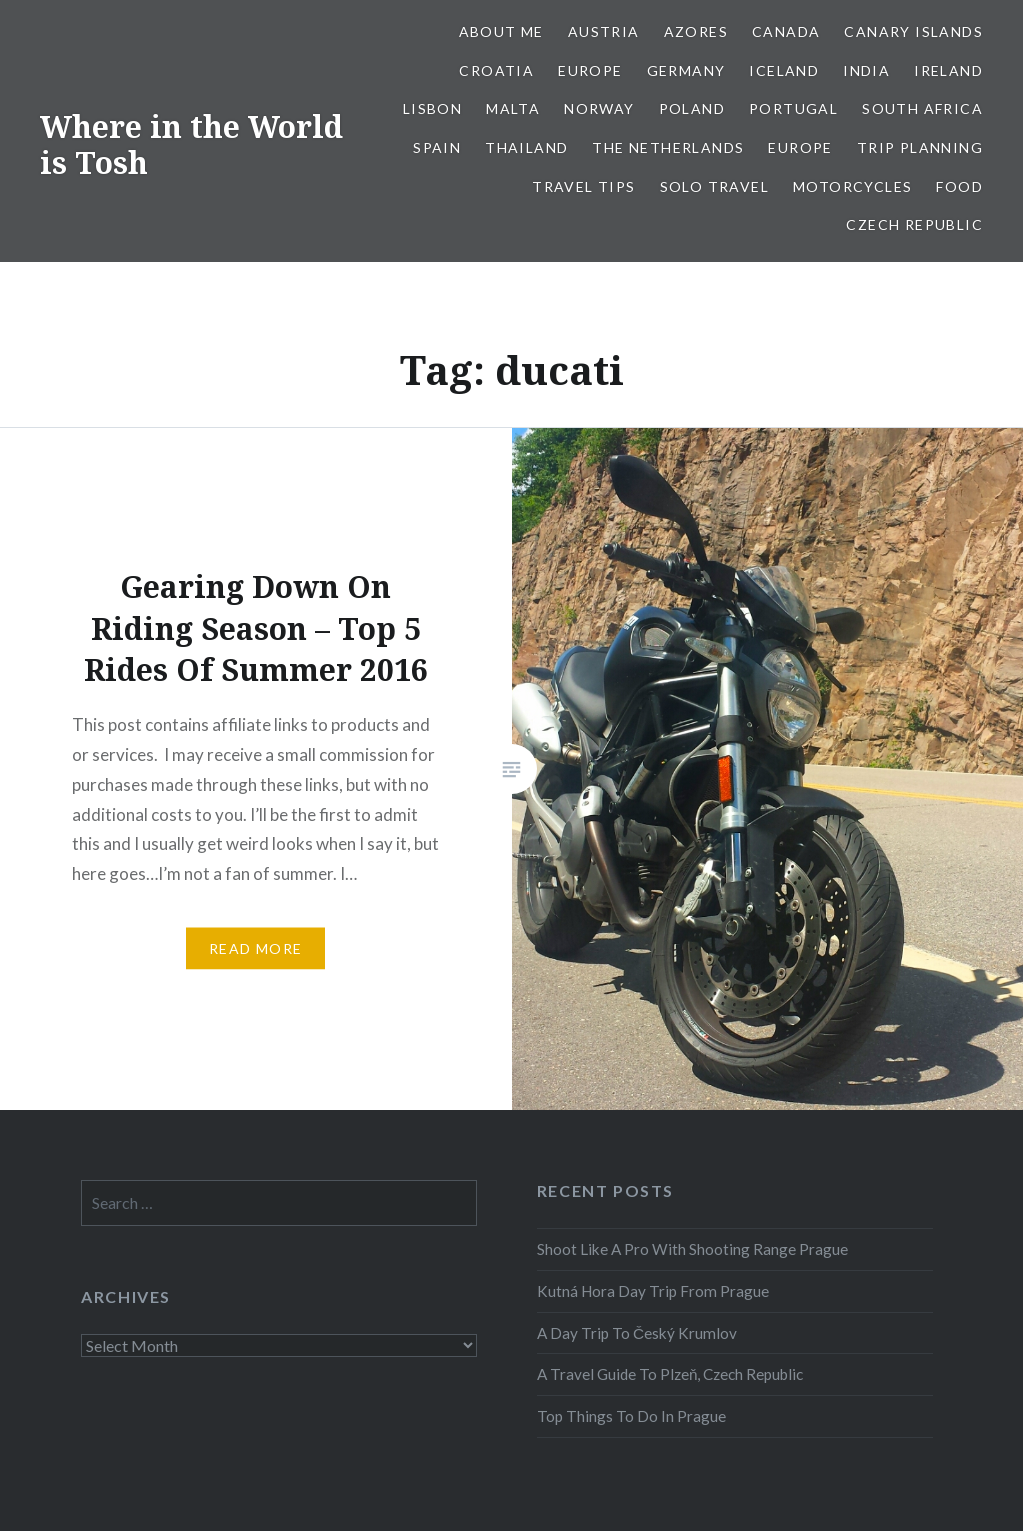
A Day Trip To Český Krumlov (637, 1333)
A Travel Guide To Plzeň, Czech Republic (670, 1374)
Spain (437, 147)
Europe (590, 70)
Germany (686, 70)
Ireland (948, 70)
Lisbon (432, 108)
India (866, 70)
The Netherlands (668, 147)
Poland (692, 108)
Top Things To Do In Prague (631, 1416)
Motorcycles (852, 186)
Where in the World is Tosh (191, 144)
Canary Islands (913, 31)
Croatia (496, 70)
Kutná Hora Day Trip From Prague (653, 1291)
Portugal (793, 108)
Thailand (526, 147)
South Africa (922, 108)
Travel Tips (583, 186)
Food (959, 186)
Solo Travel (714, 186)
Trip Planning (920, 147)
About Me (501, 31)
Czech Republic (914, 224)
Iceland (784, 70)
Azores (696, 31)
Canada (786, 31)
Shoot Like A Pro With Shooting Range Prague (692, 1249)
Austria (604, 31)
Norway (599, 108)
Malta (513, 108)
